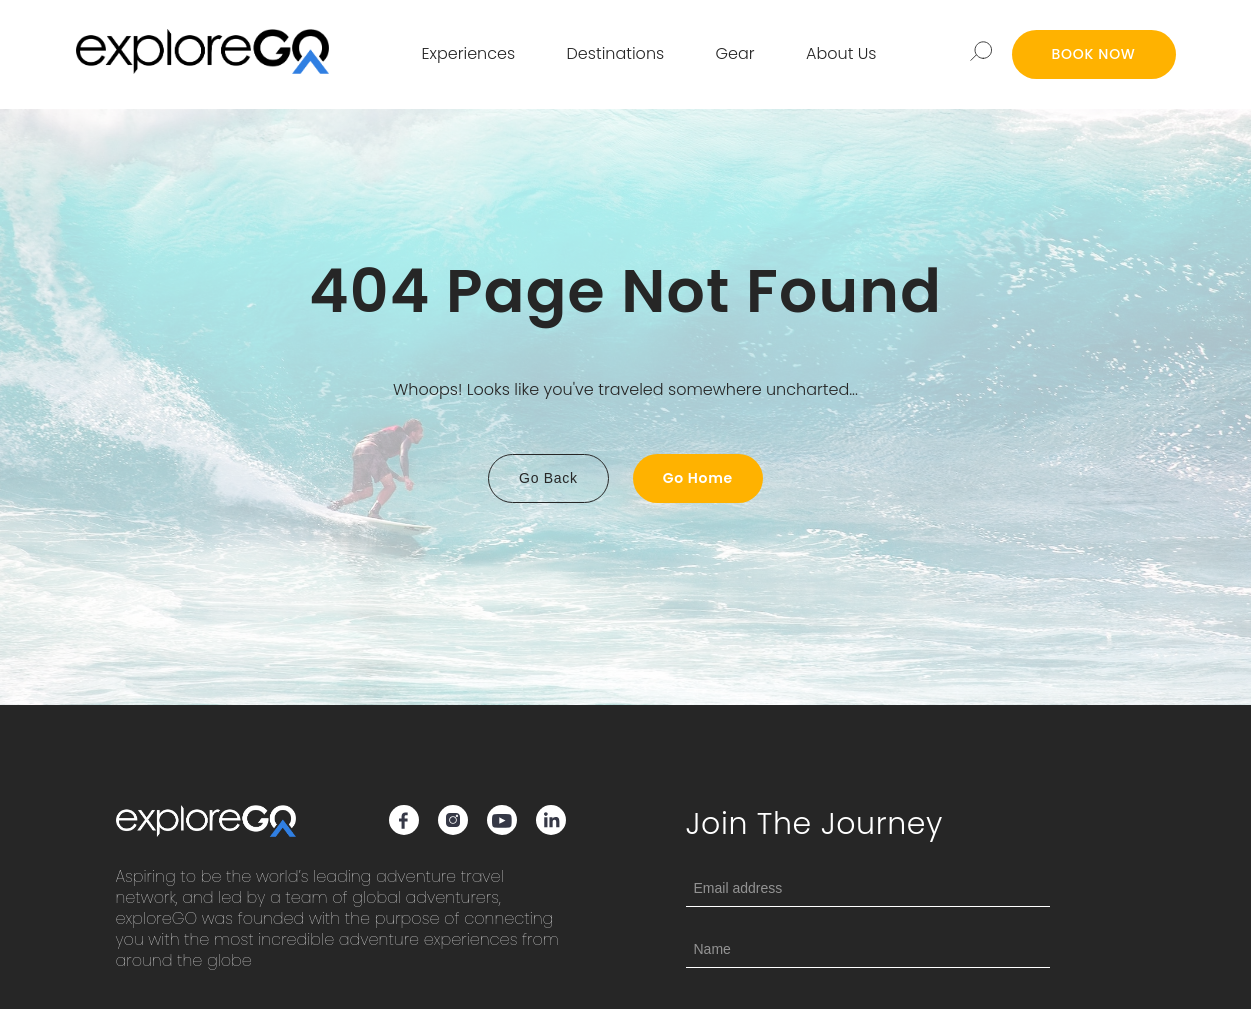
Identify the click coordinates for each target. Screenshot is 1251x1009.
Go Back (548, 478)
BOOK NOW (1094, 54)
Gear (735, 53)
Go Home (698, 478)
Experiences (469, 53)
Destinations (616, 53)
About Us (841, 53)
